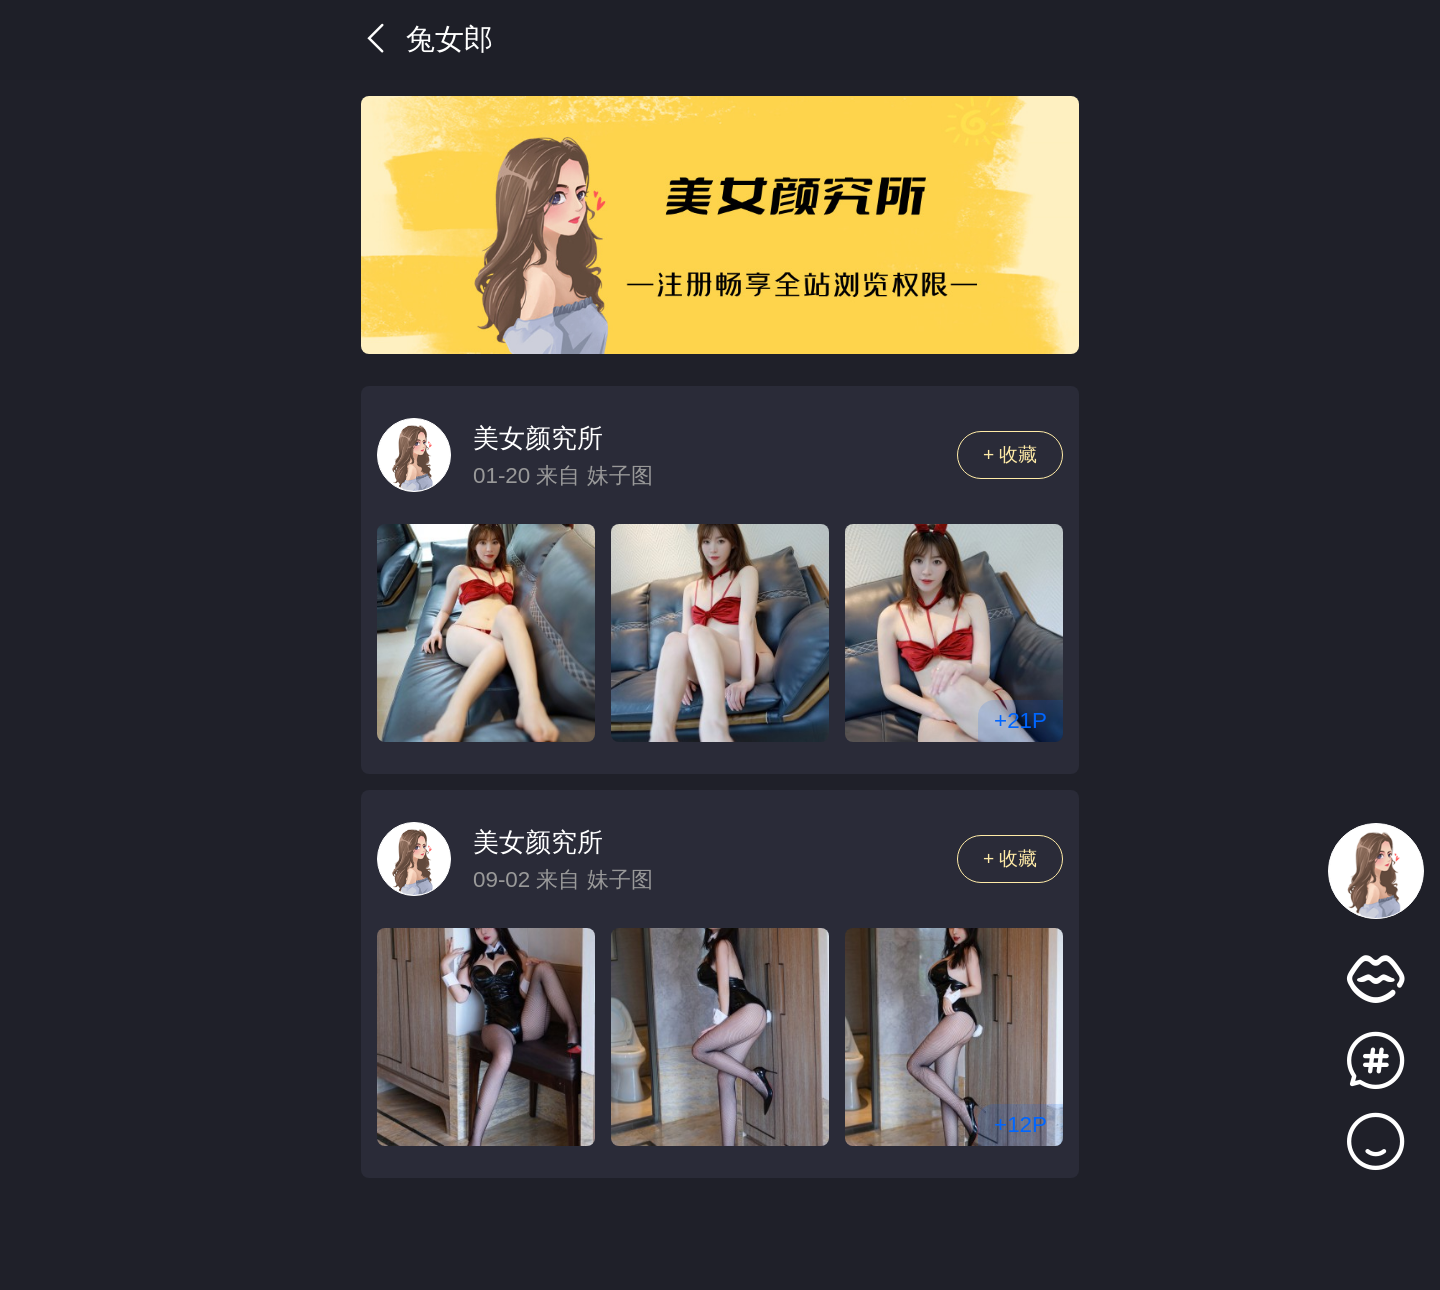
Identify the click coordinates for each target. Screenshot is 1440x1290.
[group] (720, 225)
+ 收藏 (1010, 454)
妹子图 (620, 475)
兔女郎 (427, 39)
